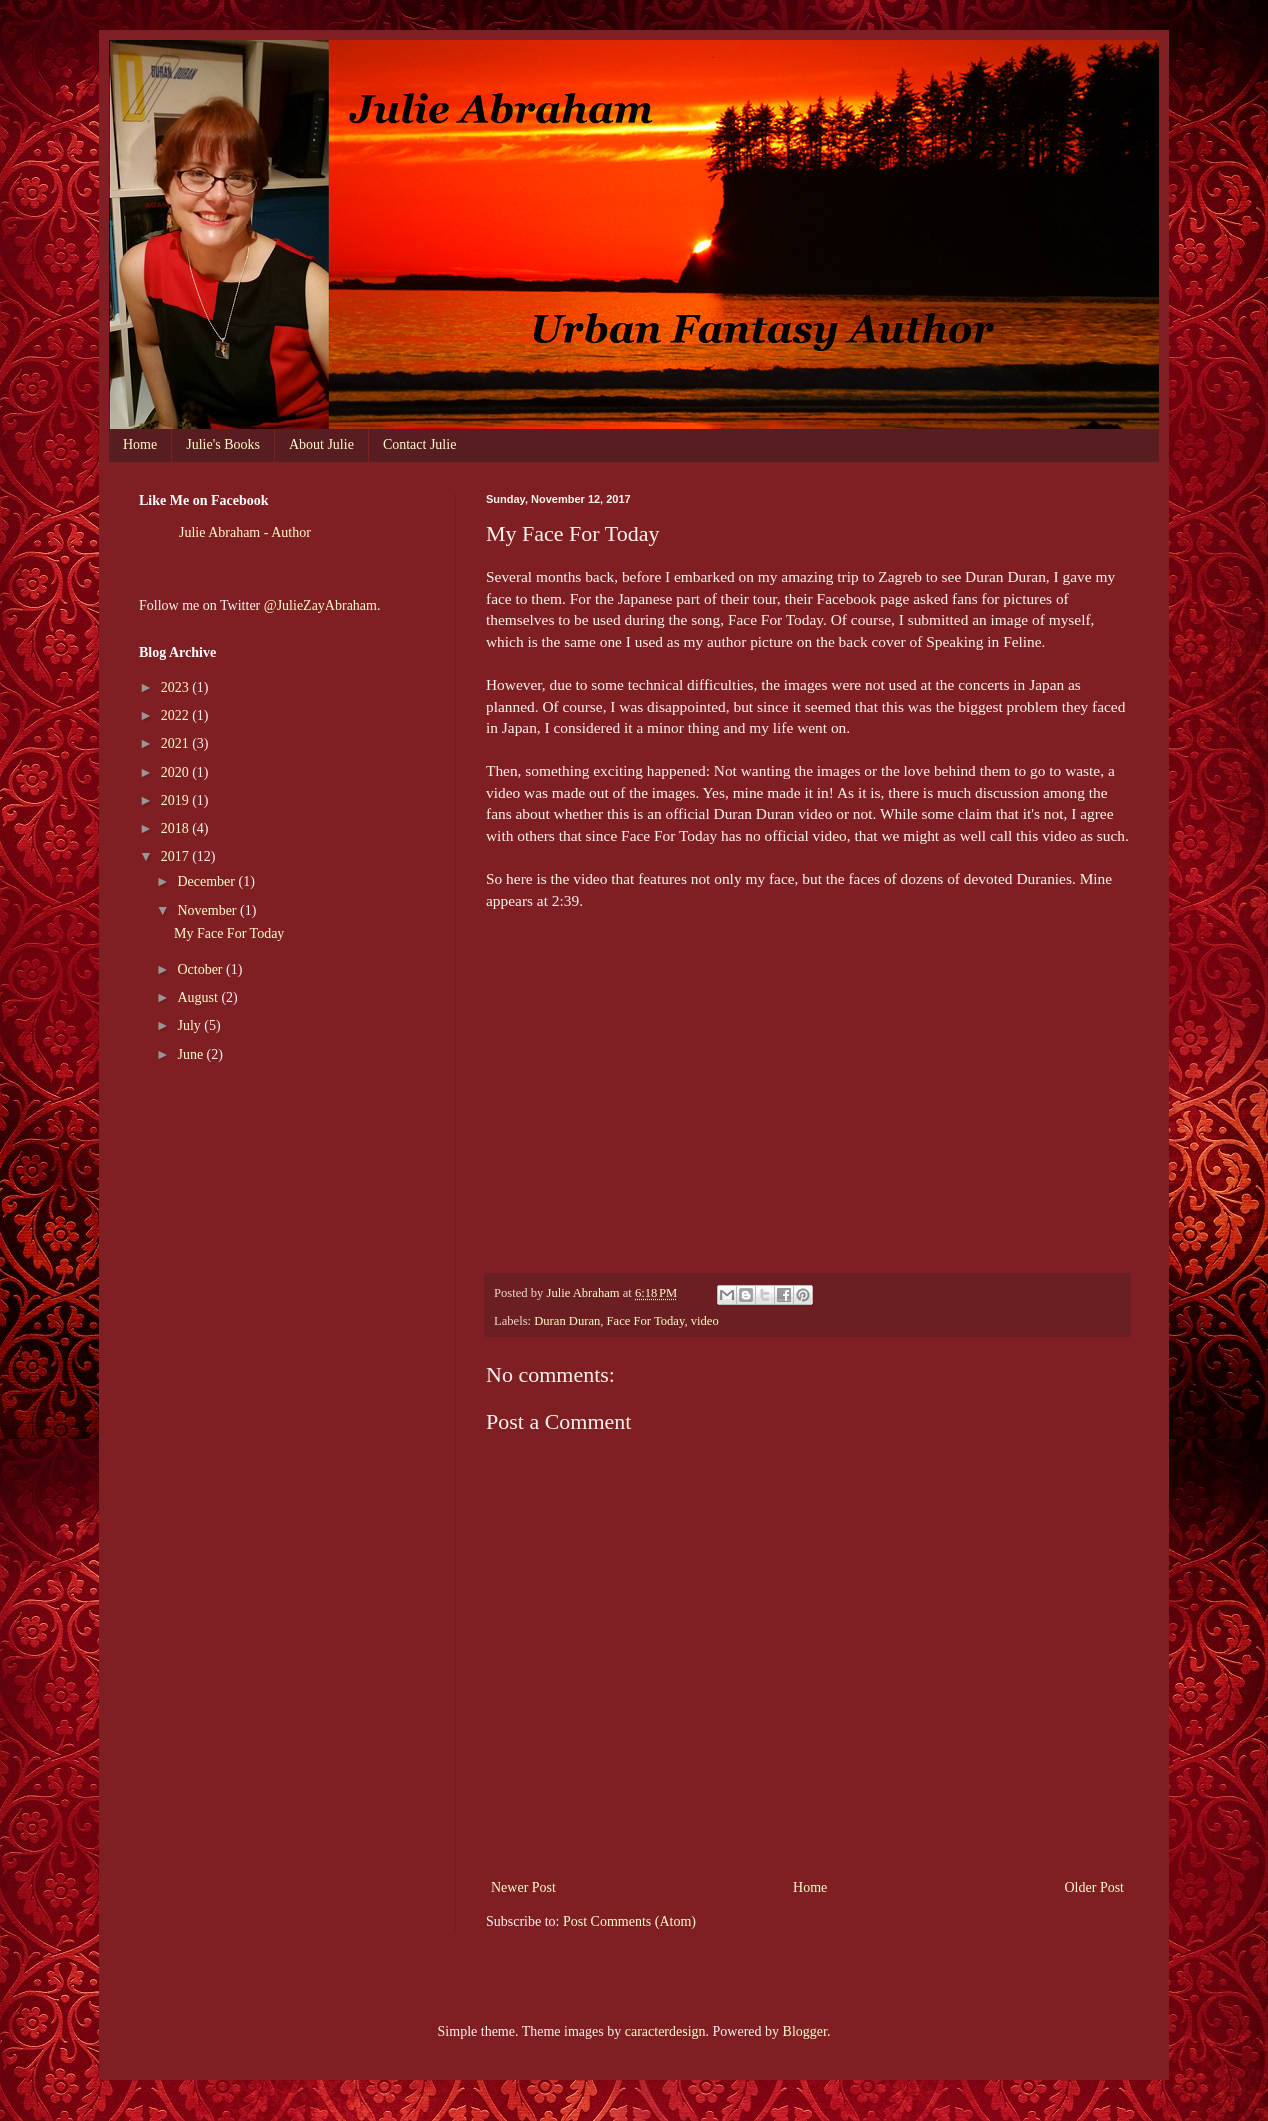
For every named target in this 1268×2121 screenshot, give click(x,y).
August (199, 997)
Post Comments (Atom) (629, 1921)
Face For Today (646, 1321)
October (201, 969)
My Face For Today (229, 933)
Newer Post (523, 1887)
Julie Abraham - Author (245, 532)
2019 (177, 800)
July (190, 1025)
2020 (177, 772)
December (207, 881)
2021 (177, 743)
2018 (177, 828)
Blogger (805, 2031)
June (191, 1054)
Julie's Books (223, 444)
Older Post (1095, 1887)
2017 (177, 856)
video (705, 1321)
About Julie (321, 444)
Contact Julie (420, 444)
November (208, 910)
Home (140, 444)
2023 (177, 687)
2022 (177, 715)
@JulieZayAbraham (320, 605)
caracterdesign (665, 2031)
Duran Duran (567, 1321)
